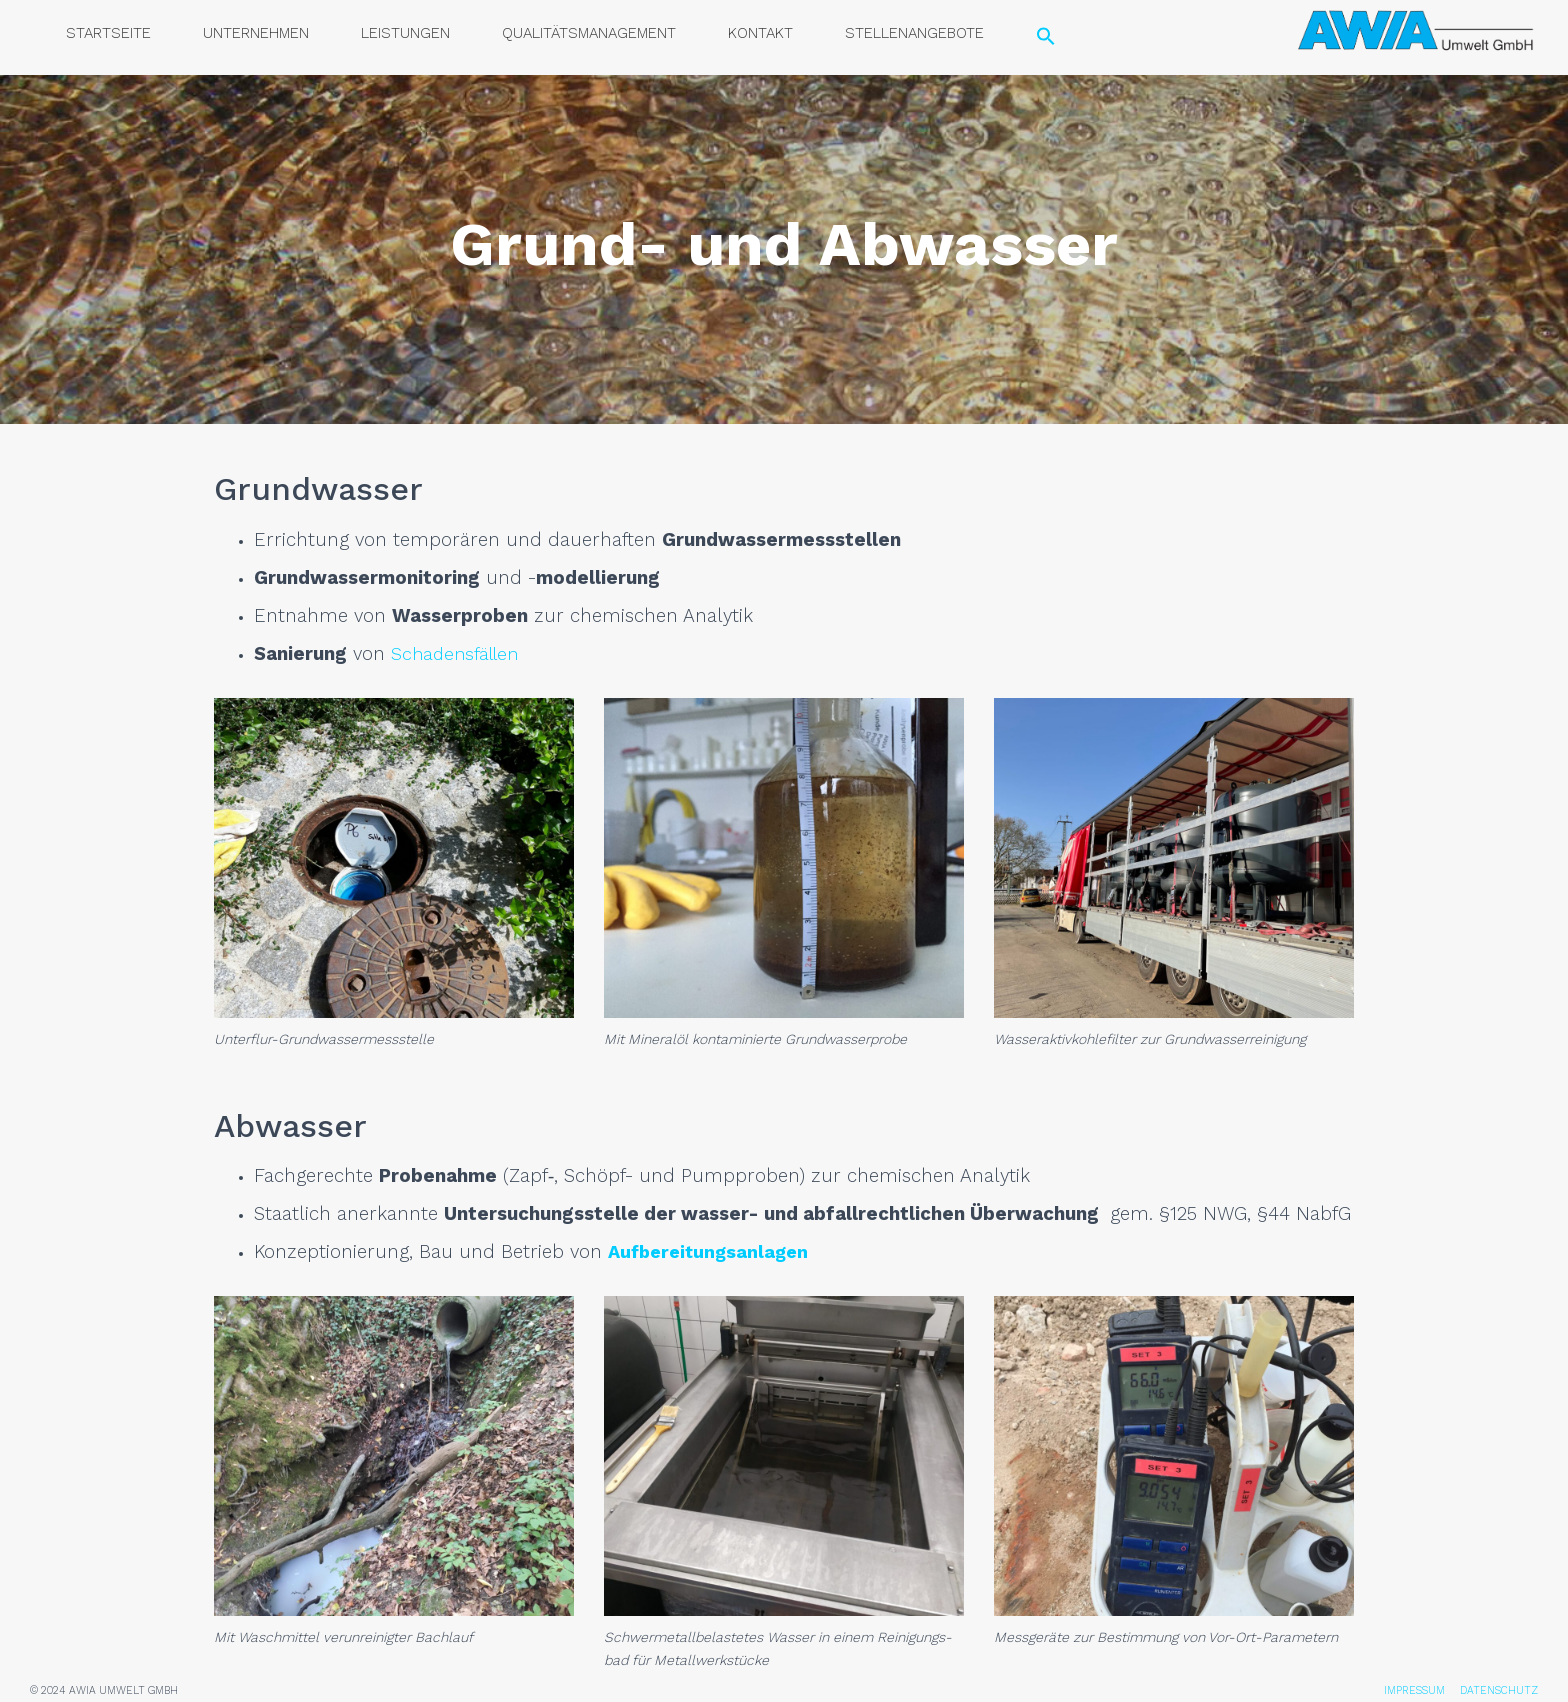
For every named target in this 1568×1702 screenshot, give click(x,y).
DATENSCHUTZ (1499, 1690)
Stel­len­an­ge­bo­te (914, 33)
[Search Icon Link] (1046, 37)
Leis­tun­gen (405, 33)
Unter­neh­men (256, 33)
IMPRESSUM (1414, 1690)
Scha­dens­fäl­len (458, 654)
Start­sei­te (108, 33)
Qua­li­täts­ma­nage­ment (589, 33)
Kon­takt (760, 33)
